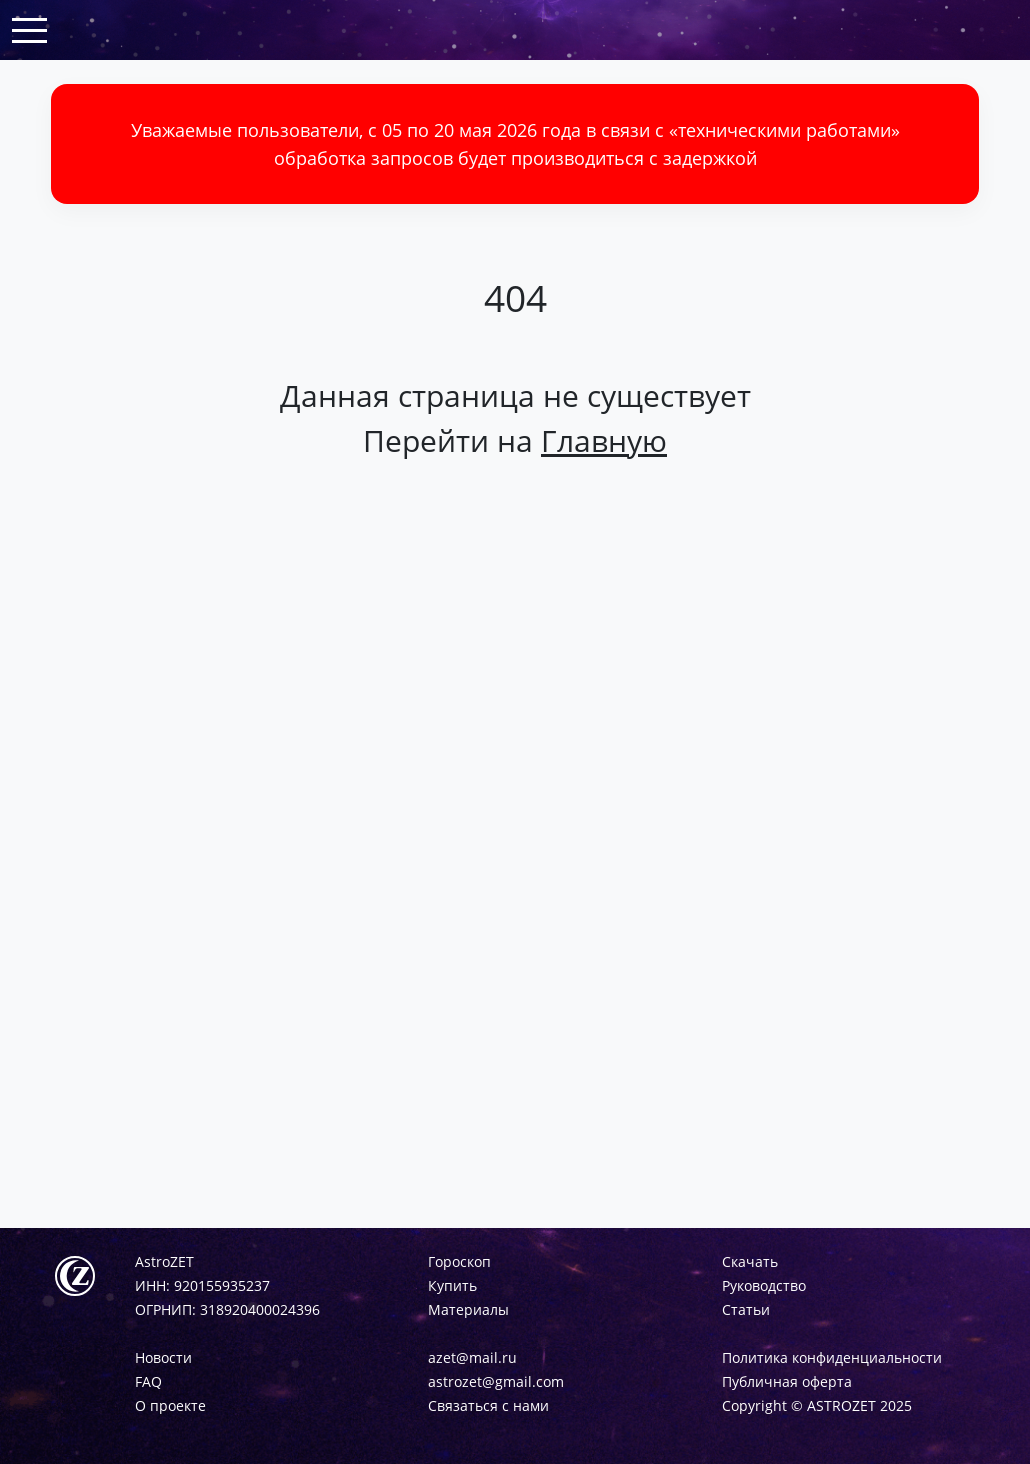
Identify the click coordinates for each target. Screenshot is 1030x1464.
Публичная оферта (787, 1381)
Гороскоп (459, 1261)
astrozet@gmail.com (496, 1381)
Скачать (750, 1261)
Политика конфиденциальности (832, 1357)
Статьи (746, 1309)
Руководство (764, 1285)
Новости (163, 1357)
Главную (604, 440)
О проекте (170, 1405)
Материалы (468, 1309)
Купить (452, 1285)
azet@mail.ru (472, 1357)
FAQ (148, 1381)
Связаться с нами (488, 1405)
